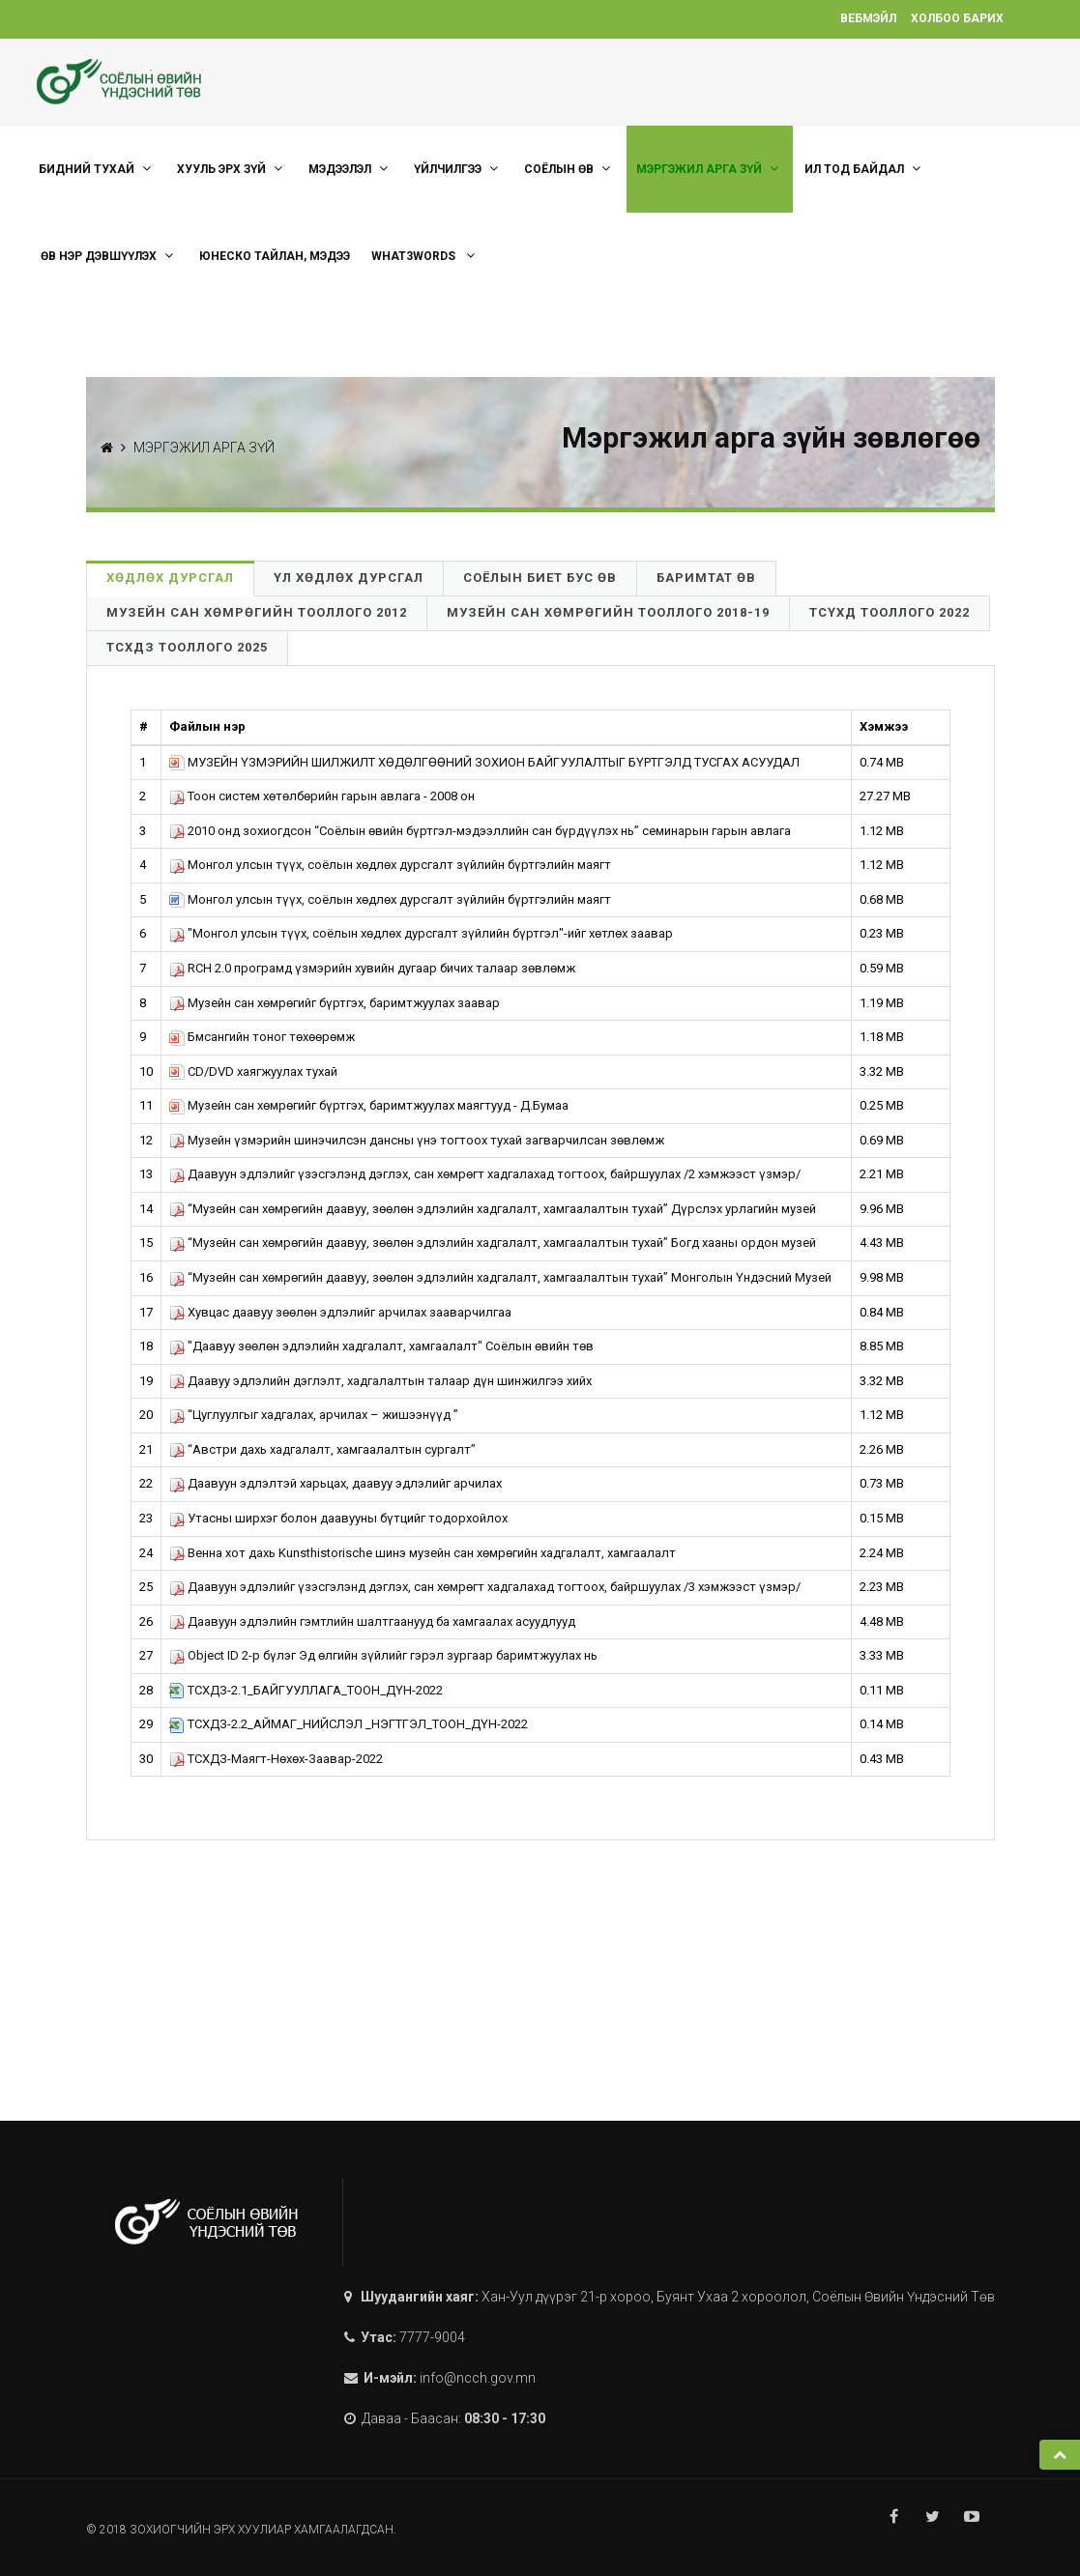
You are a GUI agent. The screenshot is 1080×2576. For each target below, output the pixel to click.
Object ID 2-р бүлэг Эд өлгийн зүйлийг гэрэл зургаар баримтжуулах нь (383, 1655)
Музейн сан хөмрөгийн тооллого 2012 (256, 612)
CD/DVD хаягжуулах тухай (253, 1071)
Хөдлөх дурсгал (170, 577)
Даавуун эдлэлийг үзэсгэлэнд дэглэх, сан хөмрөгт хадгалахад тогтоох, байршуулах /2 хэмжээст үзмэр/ (485, 1174)
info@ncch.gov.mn (478, 2378)
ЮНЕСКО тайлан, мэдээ (274, 256)
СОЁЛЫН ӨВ (569, 168)
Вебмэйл (868, 18)
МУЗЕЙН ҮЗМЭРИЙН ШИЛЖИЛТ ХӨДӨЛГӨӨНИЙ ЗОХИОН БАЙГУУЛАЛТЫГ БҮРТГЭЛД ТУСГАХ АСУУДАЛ (484, 762)
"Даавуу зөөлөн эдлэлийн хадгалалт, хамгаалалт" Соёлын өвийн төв (381, 1346)
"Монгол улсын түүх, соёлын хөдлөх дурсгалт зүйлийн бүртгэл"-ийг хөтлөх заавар (421, 933)
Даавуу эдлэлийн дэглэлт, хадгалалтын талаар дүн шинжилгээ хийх (380, 1381)
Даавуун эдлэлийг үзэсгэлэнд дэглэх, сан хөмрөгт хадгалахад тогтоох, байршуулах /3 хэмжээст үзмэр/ (485, 1586)
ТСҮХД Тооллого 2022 (889, 612)
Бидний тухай (97, 168)
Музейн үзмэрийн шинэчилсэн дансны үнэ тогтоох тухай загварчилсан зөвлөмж (416, 1140)
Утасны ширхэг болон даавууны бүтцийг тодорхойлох (338, 1518)
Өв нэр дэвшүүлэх (109, 255)
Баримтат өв (706, 577)
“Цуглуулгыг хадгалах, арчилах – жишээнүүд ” (313, 1414)
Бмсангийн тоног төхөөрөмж (262, 1036)
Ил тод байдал (864, 168)
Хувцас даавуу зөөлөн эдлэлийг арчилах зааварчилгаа (340, 1312)
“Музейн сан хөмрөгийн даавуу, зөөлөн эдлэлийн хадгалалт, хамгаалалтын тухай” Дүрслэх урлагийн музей (492, 1208)
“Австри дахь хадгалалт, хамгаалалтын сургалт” (322, 1449)
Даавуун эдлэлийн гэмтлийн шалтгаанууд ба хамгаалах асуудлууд (372, 1621)
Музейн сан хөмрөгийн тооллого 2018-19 (608, 612)
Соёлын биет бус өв (540, 577)
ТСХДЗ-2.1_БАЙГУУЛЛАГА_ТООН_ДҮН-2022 (306, 1690)
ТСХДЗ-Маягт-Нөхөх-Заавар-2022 (276, 1758)
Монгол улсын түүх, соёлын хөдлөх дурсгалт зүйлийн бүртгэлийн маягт (390, 864)
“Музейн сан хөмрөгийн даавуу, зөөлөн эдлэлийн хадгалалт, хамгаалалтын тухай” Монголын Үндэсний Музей (500, 1277)
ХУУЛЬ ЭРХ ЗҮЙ (232, 168)
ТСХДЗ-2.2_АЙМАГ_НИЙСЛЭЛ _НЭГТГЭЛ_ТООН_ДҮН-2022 (348, 1724)
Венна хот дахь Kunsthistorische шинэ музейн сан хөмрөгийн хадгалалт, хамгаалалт (422, 1553)
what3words (425, 255)
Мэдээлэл (350, 168)
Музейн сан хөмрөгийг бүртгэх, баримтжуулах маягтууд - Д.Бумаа (369, 1105)
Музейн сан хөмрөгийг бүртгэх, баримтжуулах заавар (334, 1003)
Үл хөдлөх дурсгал (348, 577)
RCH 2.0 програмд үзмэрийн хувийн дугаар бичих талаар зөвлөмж (372, 968)
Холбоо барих (957, 18)
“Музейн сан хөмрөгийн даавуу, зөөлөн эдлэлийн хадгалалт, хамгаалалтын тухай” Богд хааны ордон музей (492, 1242)
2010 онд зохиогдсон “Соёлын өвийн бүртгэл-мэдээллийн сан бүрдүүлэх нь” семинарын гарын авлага (480, 831)
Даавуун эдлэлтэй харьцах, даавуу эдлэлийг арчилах (335, 1483)
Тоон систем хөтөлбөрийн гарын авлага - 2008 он (322, 796)
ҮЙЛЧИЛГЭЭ (458, 168)
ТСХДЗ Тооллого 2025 (187, 647)
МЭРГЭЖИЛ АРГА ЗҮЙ (709, 168)
